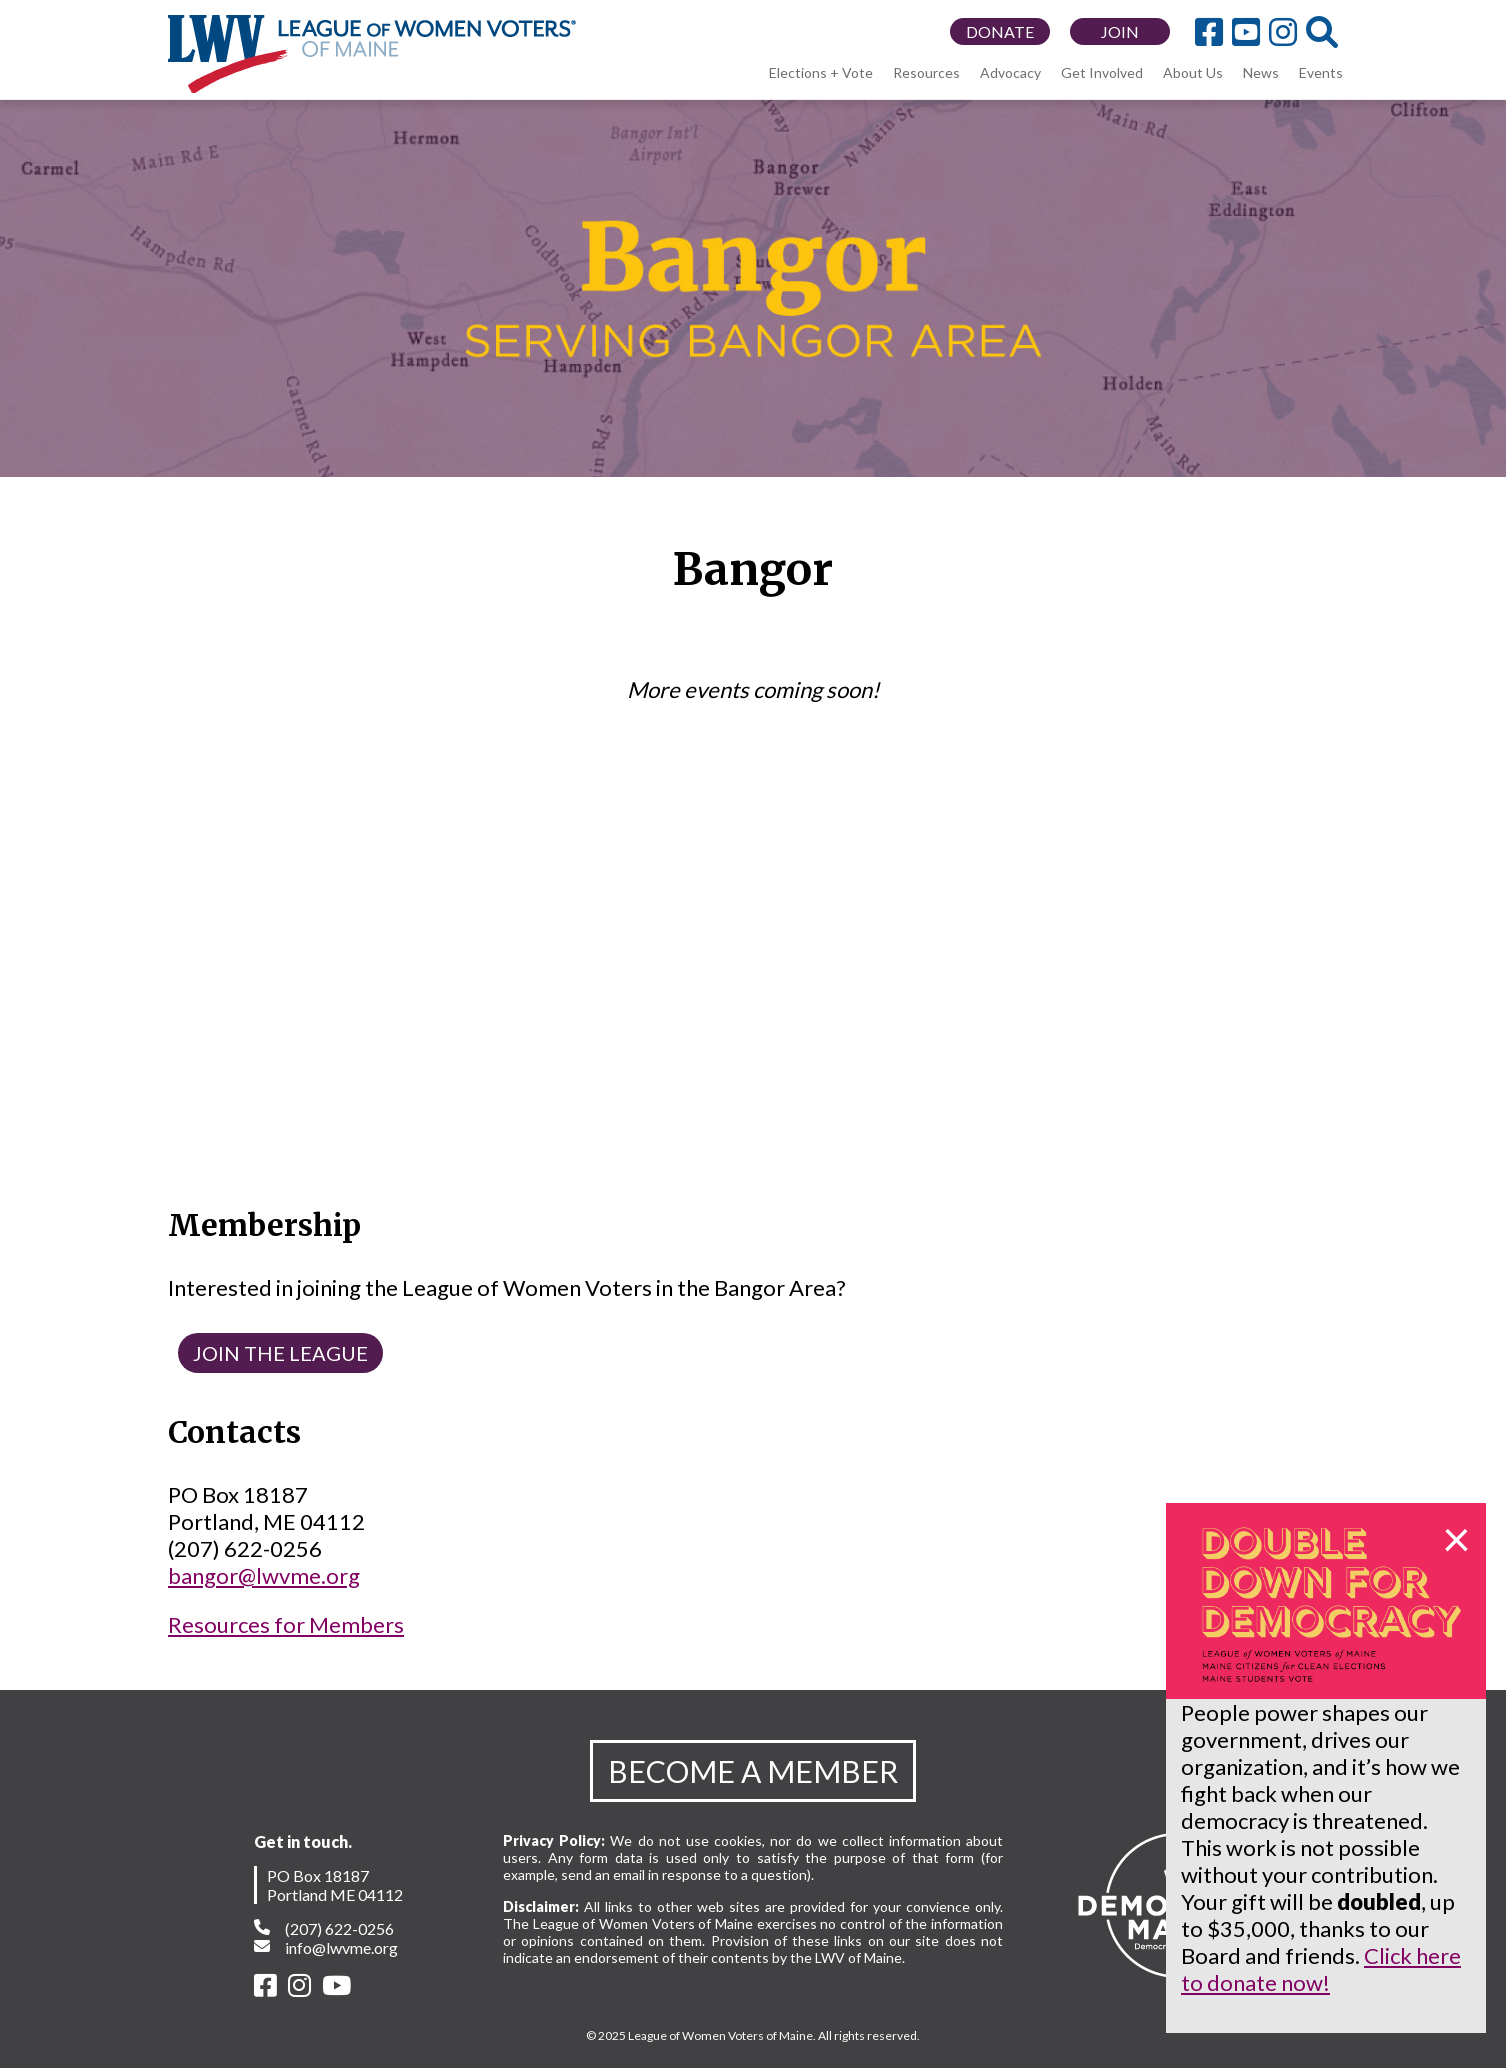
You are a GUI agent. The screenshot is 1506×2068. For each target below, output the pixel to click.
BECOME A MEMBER (753, 1771)
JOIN (1120, 31)
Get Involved (1102, 72)
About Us (1193, 72)
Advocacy (1010, 72)
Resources (926, 72)
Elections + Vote (821, 72)
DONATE (1000, 31)
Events (1321, 72)
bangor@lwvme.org (264, 1575)
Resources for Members (286, 1624)
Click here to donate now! (1321, 1969)
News (1261, 72)
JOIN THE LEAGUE (280, 1353)
